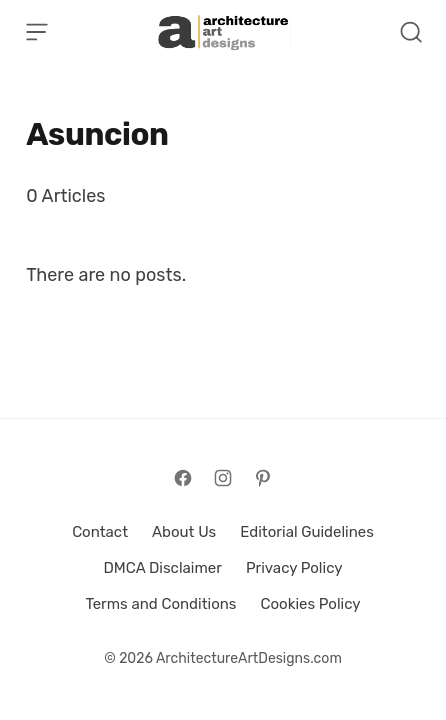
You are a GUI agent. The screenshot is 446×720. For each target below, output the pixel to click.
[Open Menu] (37, 32)
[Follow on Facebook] (183, 478)
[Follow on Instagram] (223, 478)
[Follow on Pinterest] (263, 478)
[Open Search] (411, 32)
